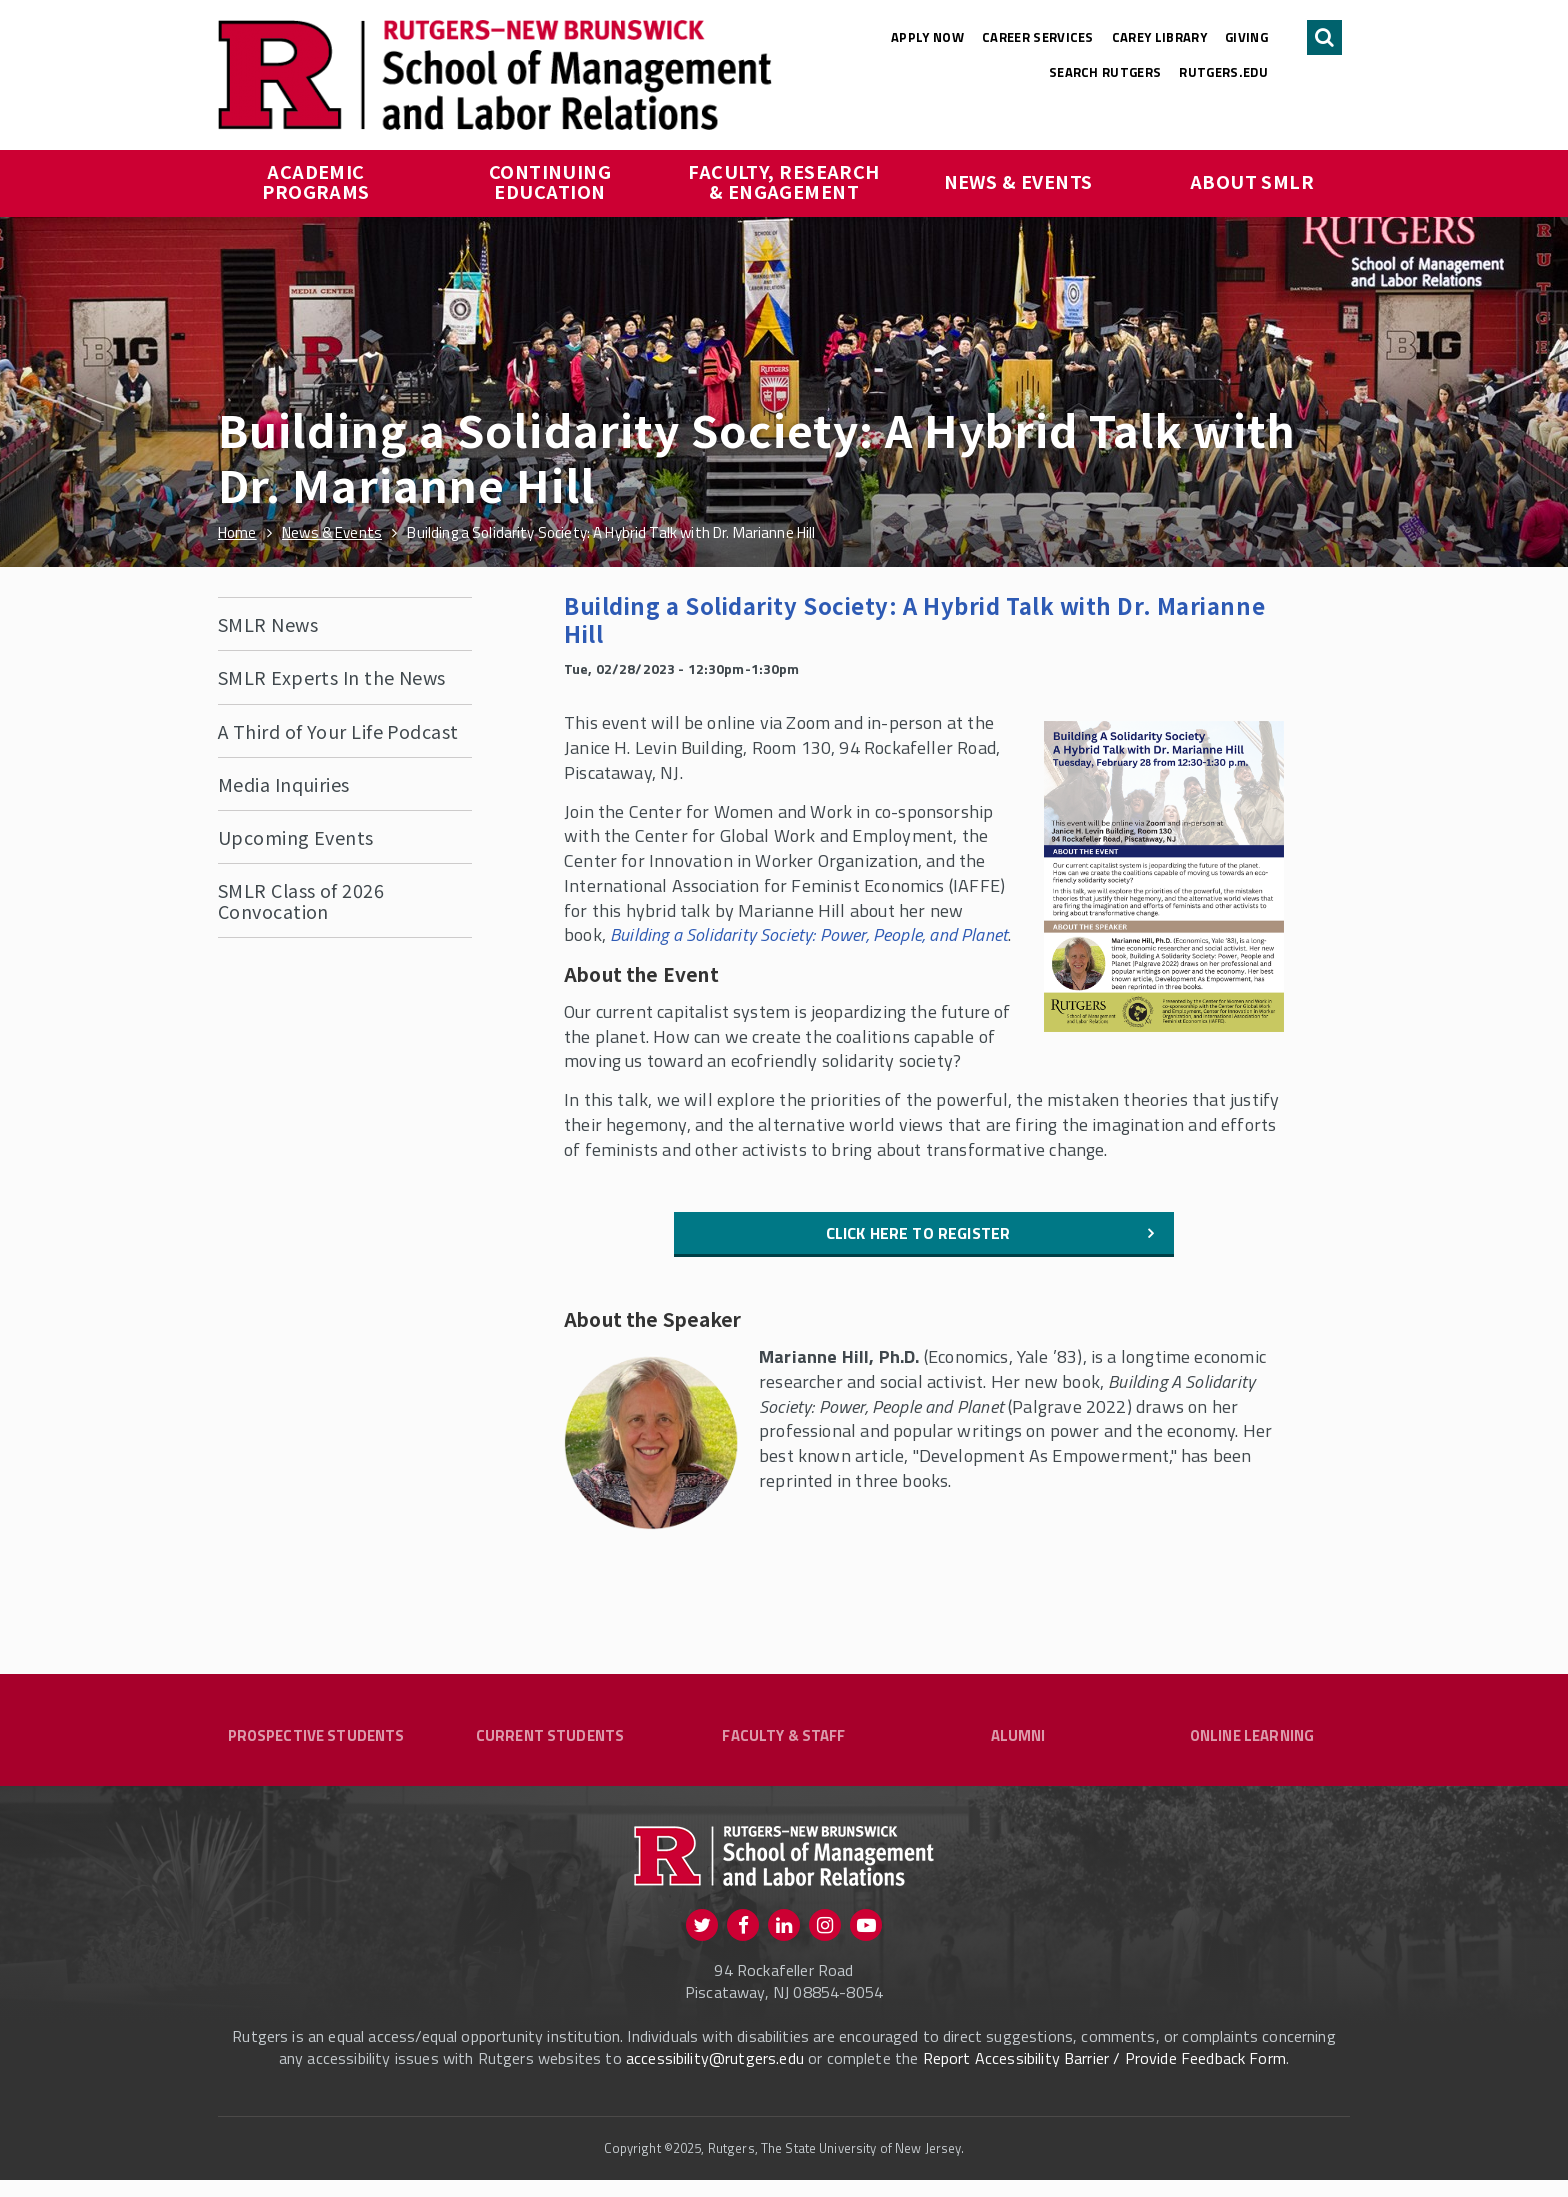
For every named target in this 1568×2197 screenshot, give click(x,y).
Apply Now (927, 37)
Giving (1246, 37)
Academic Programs (316, 181)
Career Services (1038, 37)
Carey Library (1159, 37)
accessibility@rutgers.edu (715, 2075)
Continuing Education (552, 181)
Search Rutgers (1105, 72)
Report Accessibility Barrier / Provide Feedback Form (1104, 2075)
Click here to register (918, 1233)
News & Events (1018, 181)
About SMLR (1252, 181)
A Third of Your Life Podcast (338, 731)
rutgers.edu (1223, 72)
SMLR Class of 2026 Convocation (301, 900)
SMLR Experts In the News (332, 677)
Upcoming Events (296, 837)
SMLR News (268, 624)
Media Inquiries (284, 784)
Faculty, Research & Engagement (786, 181)
